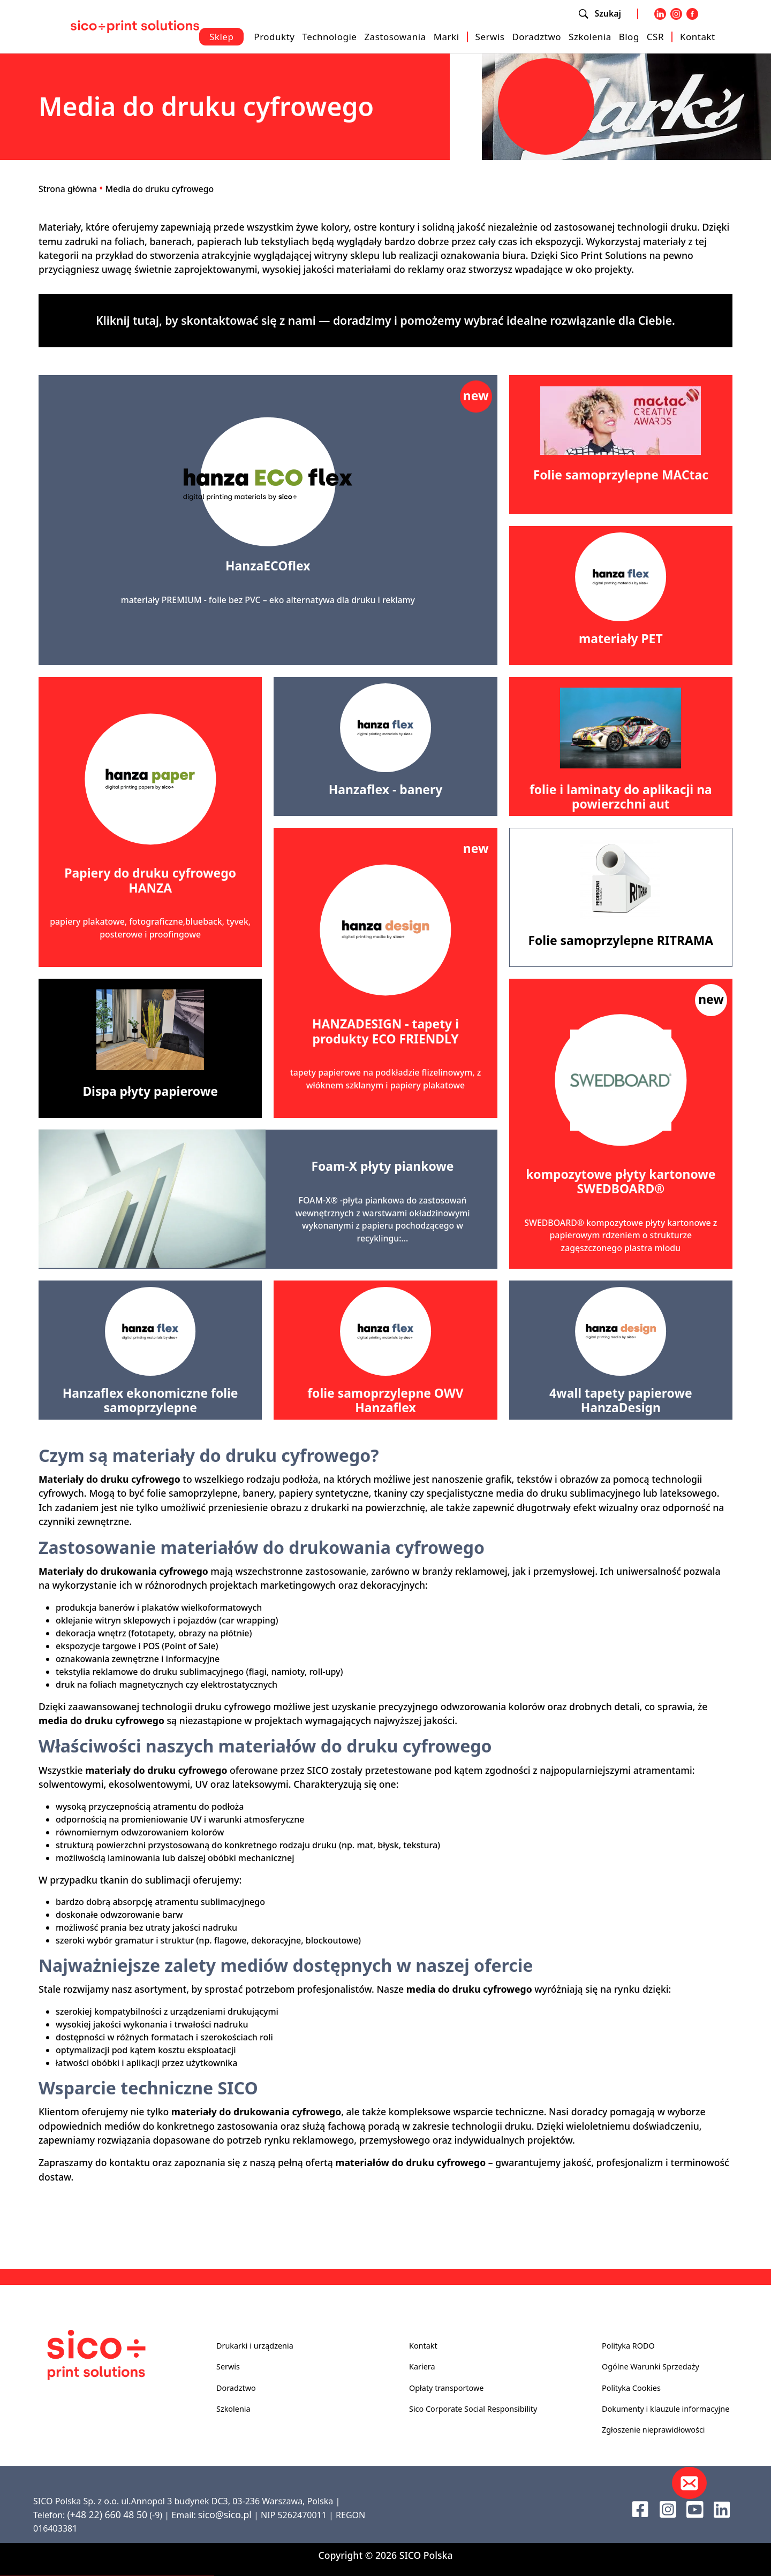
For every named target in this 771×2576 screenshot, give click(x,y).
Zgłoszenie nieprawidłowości (653, 2430)
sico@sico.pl (225, 2514)
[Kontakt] (689, 2483)
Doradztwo (536, 37)
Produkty (274, 37)
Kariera (422, 2366)
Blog (629, 37)
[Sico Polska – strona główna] (135, 25)
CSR (655, 37)
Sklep (221, 37)
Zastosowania (395, 37)
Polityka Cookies (631, 2388)
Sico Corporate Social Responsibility (473, 2409)
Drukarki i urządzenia (254, 2346)
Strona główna (68, 189)
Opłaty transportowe (446, 2388)
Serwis (490, 37)
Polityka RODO (628, 2346)
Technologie (329, 37)
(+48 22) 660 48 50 (107, 2514)
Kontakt (697, 37)
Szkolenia (590, 37)
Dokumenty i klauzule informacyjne (665, 2409)
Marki (446, 37)
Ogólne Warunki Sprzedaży (650, 2366)
